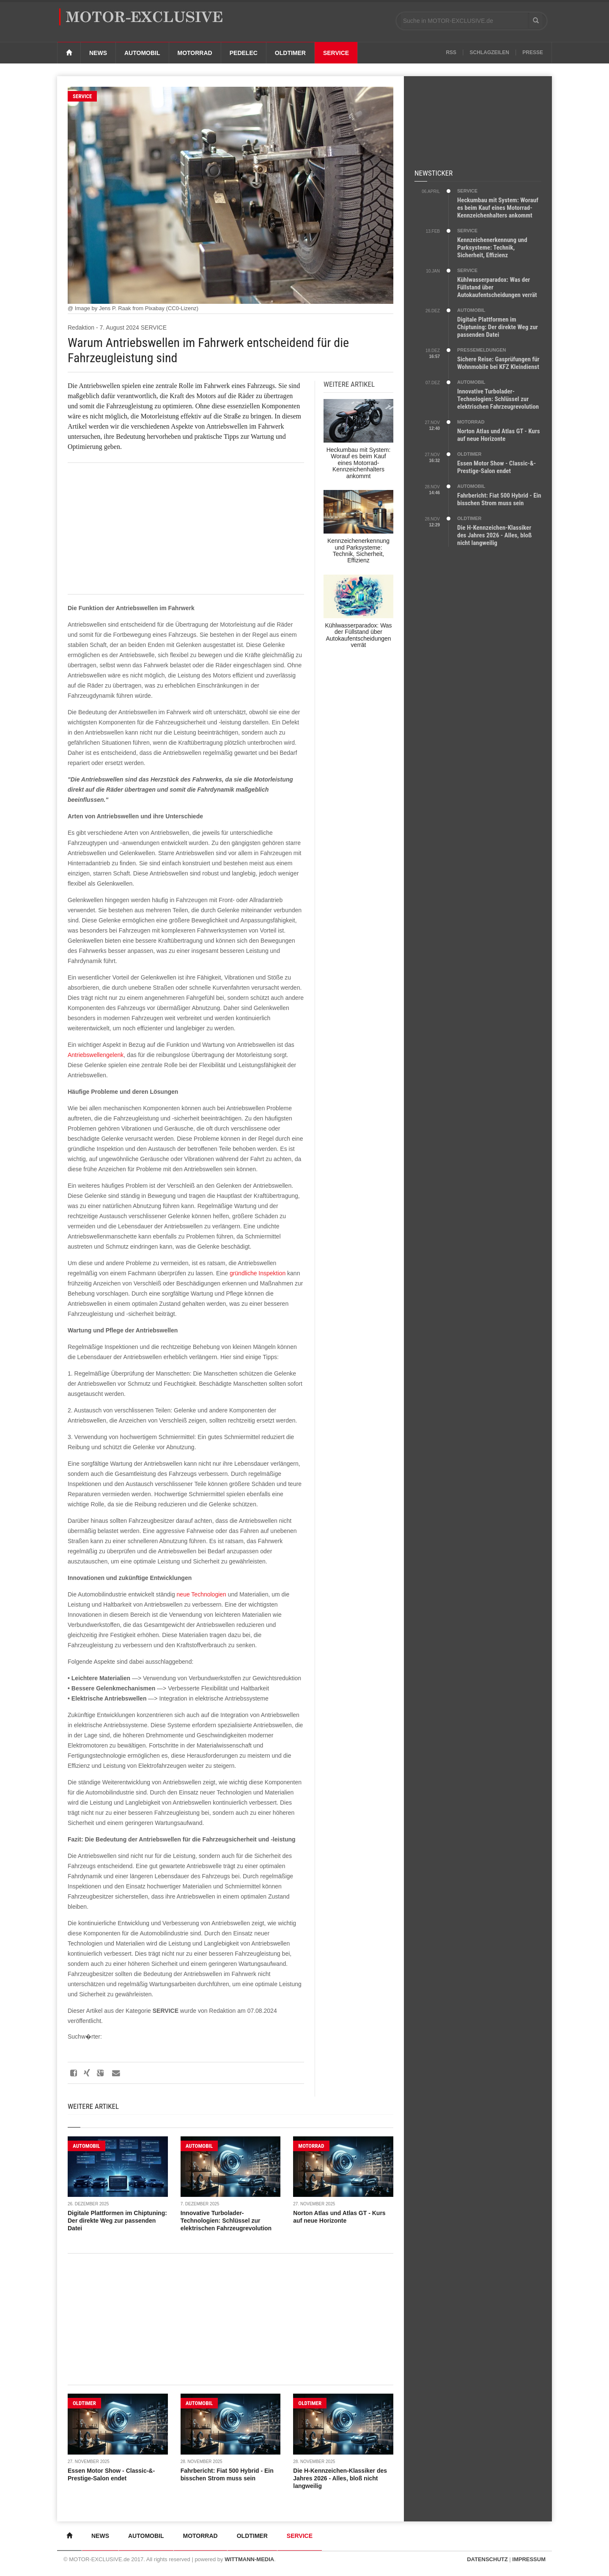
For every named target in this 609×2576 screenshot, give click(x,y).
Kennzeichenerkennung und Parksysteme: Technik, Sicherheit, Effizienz (492, 247)
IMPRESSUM (529, 2559)
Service (336, 53)
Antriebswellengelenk (95, 1054)
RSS (451, 52)
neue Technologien (201, 1594)
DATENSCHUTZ (487, 2559)
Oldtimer (290, 53)
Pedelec (244, 53)
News (98, 53)
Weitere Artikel (93, 2106)
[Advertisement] (186, 528)
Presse (532, 52)
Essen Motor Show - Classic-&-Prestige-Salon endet (496, 467)
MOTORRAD (311, 2146)
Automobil (142, 53)
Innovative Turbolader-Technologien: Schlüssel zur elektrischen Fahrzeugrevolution (226, 2221)
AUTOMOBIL (86, 2146)
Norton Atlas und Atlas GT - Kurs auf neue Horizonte (498, 435)
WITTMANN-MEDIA (249, 2559)
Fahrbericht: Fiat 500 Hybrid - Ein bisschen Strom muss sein (499, 499)
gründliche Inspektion (257, 1273)
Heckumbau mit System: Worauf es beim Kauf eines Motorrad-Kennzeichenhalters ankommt (497, 207)
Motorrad (195, 53)
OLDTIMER (84, 2403)
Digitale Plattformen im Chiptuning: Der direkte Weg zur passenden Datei (117, 2221)
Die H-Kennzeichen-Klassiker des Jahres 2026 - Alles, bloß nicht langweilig (340, 2478)
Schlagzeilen (489, 52)
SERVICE (82, 96)
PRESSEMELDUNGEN (481, 349)
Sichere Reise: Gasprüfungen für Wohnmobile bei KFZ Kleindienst (498, 363)
